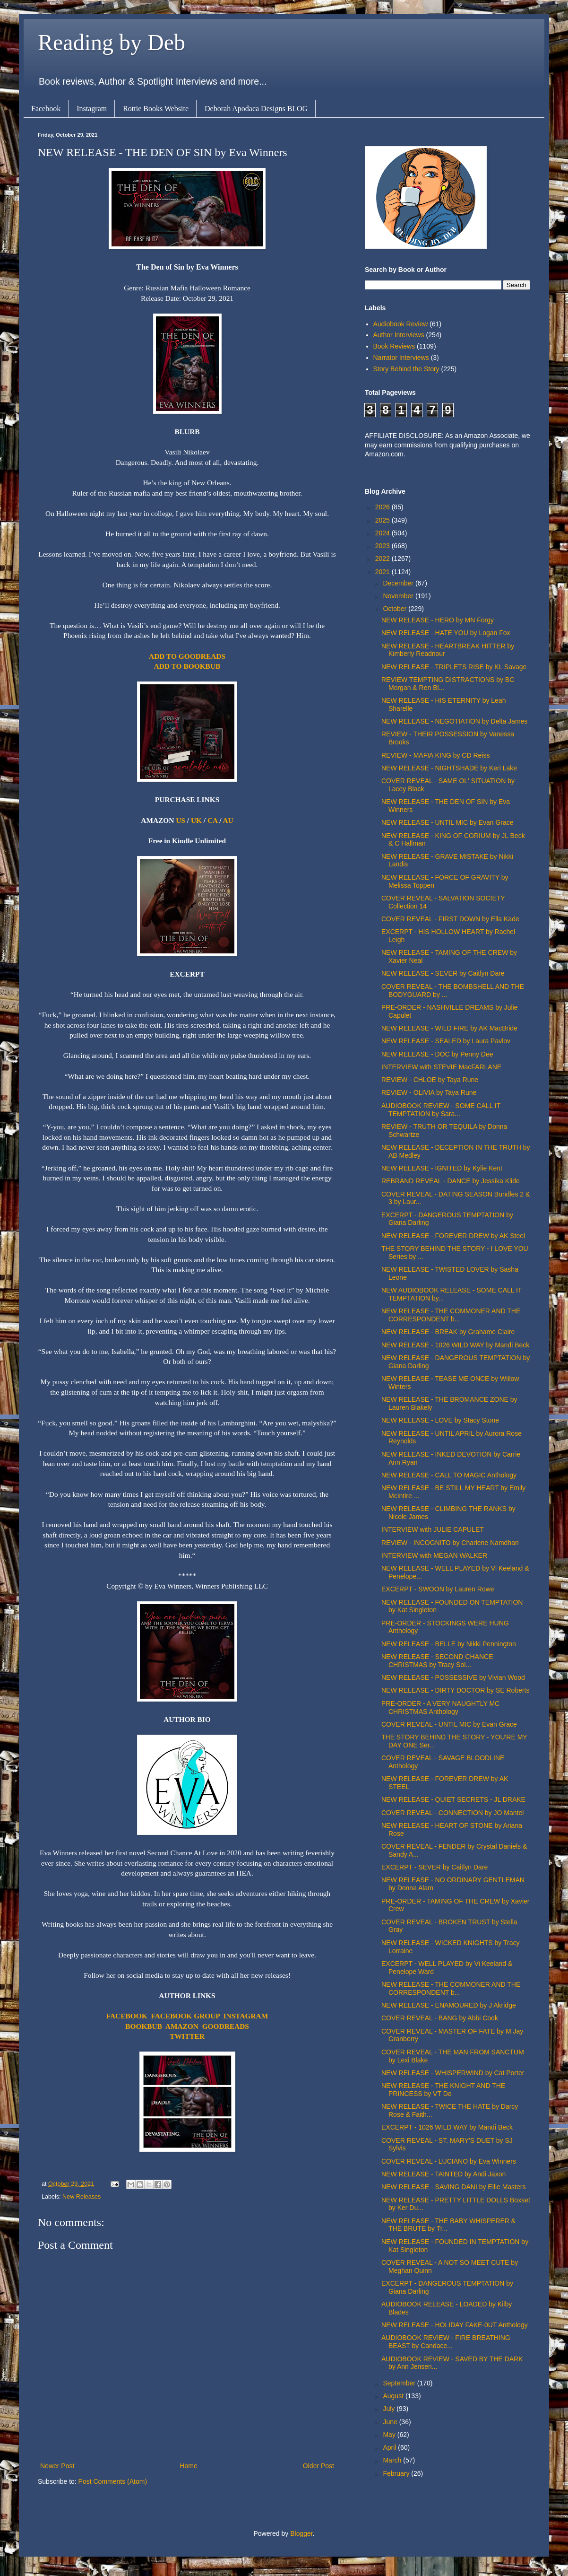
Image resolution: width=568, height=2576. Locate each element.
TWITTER (187, 2036)
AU (228, 820)
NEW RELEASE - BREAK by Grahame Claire (448, 1332)
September (400, 2383)
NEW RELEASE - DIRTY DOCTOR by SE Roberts (455, 1690)
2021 (383, 572)
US (180, 820)
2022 (383, 558)
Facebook (45, 109)
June (391, 2422)
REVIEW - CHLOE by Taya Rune (429, 1079)
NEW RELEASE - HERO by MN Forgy (437, 620)
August (394, 2396)
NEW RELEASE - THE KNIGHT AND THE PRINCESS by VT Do (443, 2089)
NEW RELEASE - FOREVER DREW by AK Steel (453, 1236)
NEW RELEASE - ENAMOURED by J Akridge (448, 2005)
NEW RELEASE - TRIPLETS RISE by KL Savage (453, 667)
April (390, 2447)
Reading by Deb (111, 42)
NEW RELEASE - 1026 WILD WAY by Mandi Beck (455, 1345)
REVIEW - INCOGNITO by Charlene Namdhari (450, 1542)
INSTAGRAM (246, 2016)
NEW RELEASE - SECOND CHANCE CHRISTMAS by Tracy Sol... (437, 1660)
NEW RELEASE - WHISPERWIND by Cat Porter (452, 2073)
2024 (383, 533)
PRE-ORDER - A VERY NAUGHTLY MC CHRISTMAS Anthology (440, 1707)
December (399, 583)
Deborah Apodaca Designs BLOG (256, 109)
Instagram (92, 109)
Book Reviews (394, 346)
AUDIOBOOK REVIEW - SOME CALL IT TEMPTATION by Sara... (440, 1110)
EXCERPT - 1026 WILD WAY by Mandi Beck (447, 2127)
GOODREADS (225, 2026)
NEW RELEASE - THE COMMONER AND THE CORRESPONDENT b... (450, 1315)
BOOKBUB (143, 2026)
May (390, 2434)
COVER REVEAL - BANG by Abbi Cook (439, 2018)
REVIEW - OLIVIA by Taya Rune (428, 1092)
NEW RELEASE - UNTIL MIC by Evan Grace (447, 822)
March (393, 2460)
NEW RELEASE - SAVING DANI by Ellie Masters (453, 2187)
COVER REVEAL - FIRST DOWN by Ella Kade (450, 919)
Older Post (318, 2466)
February (397, 2473)
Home (188, 2466)
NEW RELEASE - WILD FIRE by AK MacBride (449, 1028)
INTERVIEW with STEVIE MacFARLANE (441, 1067)
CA (212, 820)
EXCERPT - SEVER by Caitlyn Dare (434, 1867)
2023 (383, 546)
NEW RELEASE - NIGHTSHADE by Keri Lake (449, 768)
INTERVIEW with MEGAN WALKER (434, 1555)
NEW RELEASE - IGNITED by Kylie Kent (441, 1168)
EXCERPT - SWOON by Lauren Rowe (437, 1589)
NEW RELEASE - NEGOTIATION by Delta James (454, 721)
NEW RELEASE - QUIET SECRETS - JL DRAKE (453, 1799)
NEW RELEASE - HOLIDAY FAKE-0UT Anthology (454, 2325)
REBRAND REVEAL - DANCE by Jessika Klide (450, 1181)
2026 (383, 507)
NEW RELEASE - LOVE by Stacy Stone (440, 1420)
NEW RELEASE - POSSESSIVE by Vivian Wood (453, 1677)
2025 (383, 520)
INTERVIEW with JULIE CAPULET (432, 1529)
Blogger (301, 2533)
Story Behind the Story (406, 369)
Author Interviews (398, 335)
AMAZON (181, 2026)
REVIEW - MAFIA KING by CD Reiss (435, 755)
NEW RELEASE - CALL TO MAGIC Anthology (448, 1475)
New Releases (81, 2196)
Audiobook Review (400, 324)
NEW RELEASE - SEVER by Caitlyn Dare (443, 973)
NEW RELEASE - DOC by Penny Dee (437, 1054)
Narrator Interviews (401, 357)
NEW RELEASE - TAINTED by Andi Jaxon (443, 2174)
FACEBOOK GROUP (185, 2016)
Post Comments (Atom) (112, 2481)
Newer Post (57, 2466)
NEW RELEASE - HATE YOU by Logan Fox (445, 633)
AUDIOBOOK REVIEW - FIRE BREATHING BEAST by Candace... (445, 2341)
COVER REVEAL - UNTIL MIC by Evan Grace (449, 1724)
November (399, 596)
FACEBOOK (126, 2016)
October (395, 608)
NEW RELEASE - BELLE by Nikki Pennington (448, 1644)
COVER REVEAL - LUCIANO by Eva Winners (448, 2161)
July (389, 2408)
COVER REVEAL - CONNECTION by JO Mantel (452, 1812)
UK (196, 820)
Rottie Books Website (156, 109)
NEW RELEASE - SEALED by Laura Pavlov (445, 1041)
